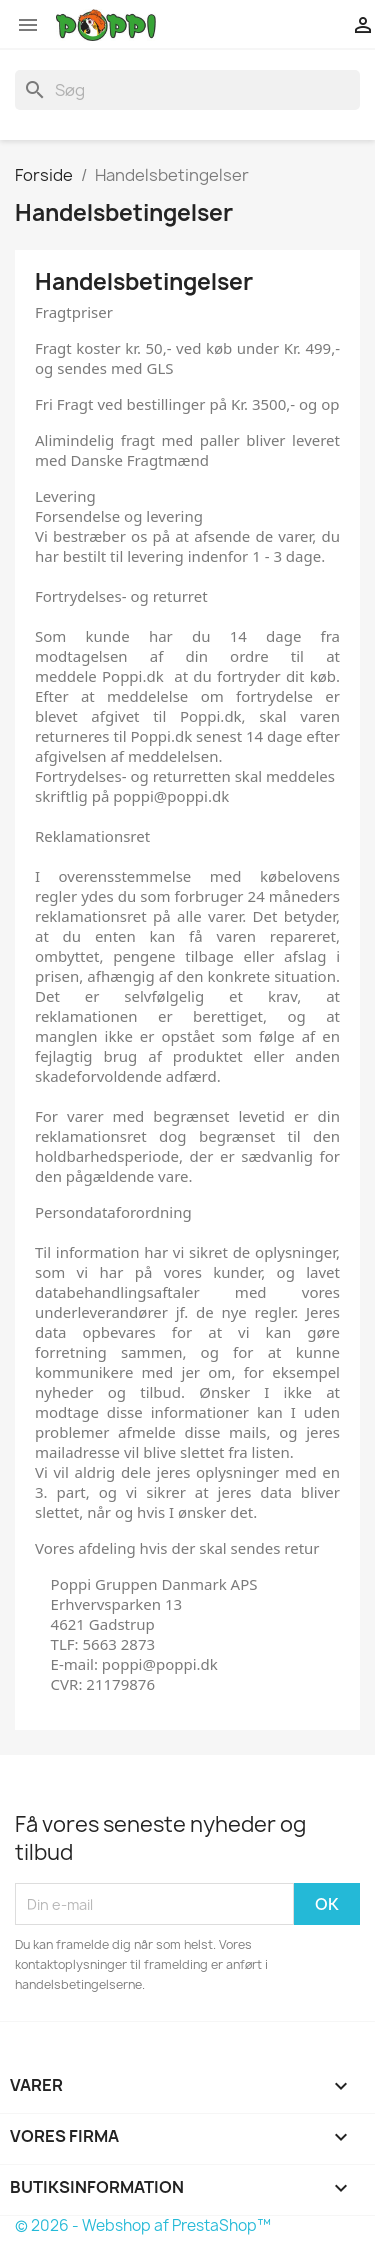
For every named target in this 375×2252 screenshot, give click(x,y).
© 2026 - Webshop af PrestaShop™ (143, 2225)
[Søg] (187, 90)
